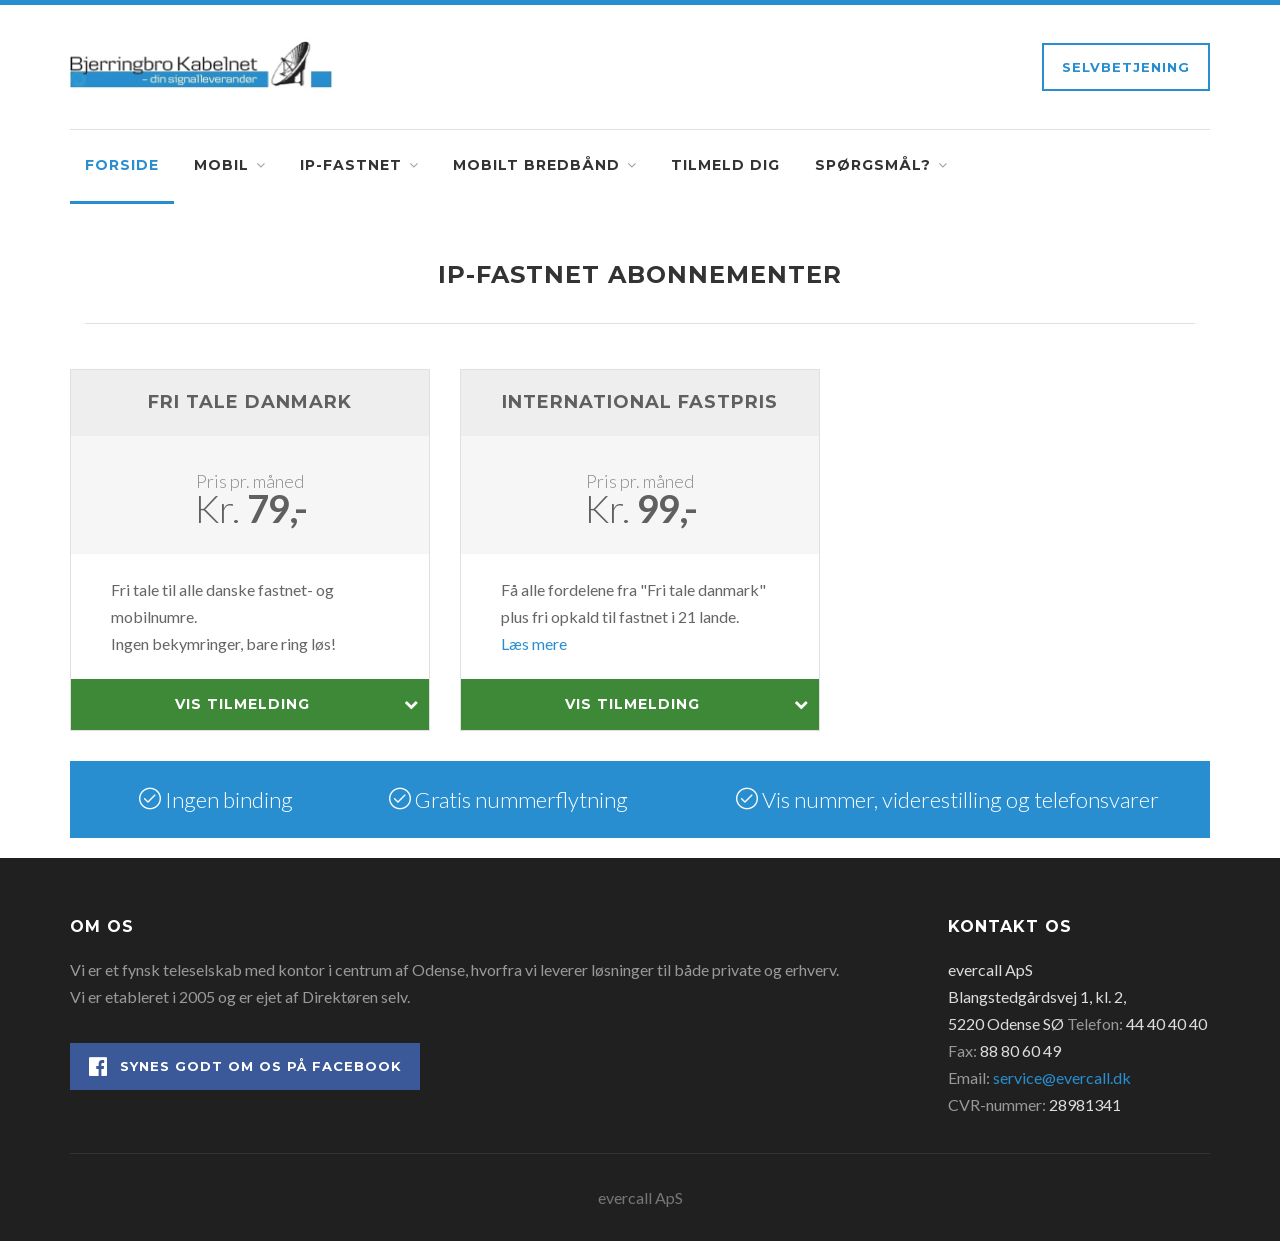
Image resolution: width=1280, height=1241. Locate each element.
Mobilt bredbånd (536, 165)
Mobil (221, 165)
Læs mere (534, 643)
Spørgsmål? (873, 165)
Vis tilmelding (297, 704)
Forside (122, 165)
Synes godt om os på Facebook (245, 1066)
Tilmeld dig (725, 165)
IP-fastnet (351, 165)
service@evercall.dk (1062, 1077)
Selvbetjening (1126, 67)
